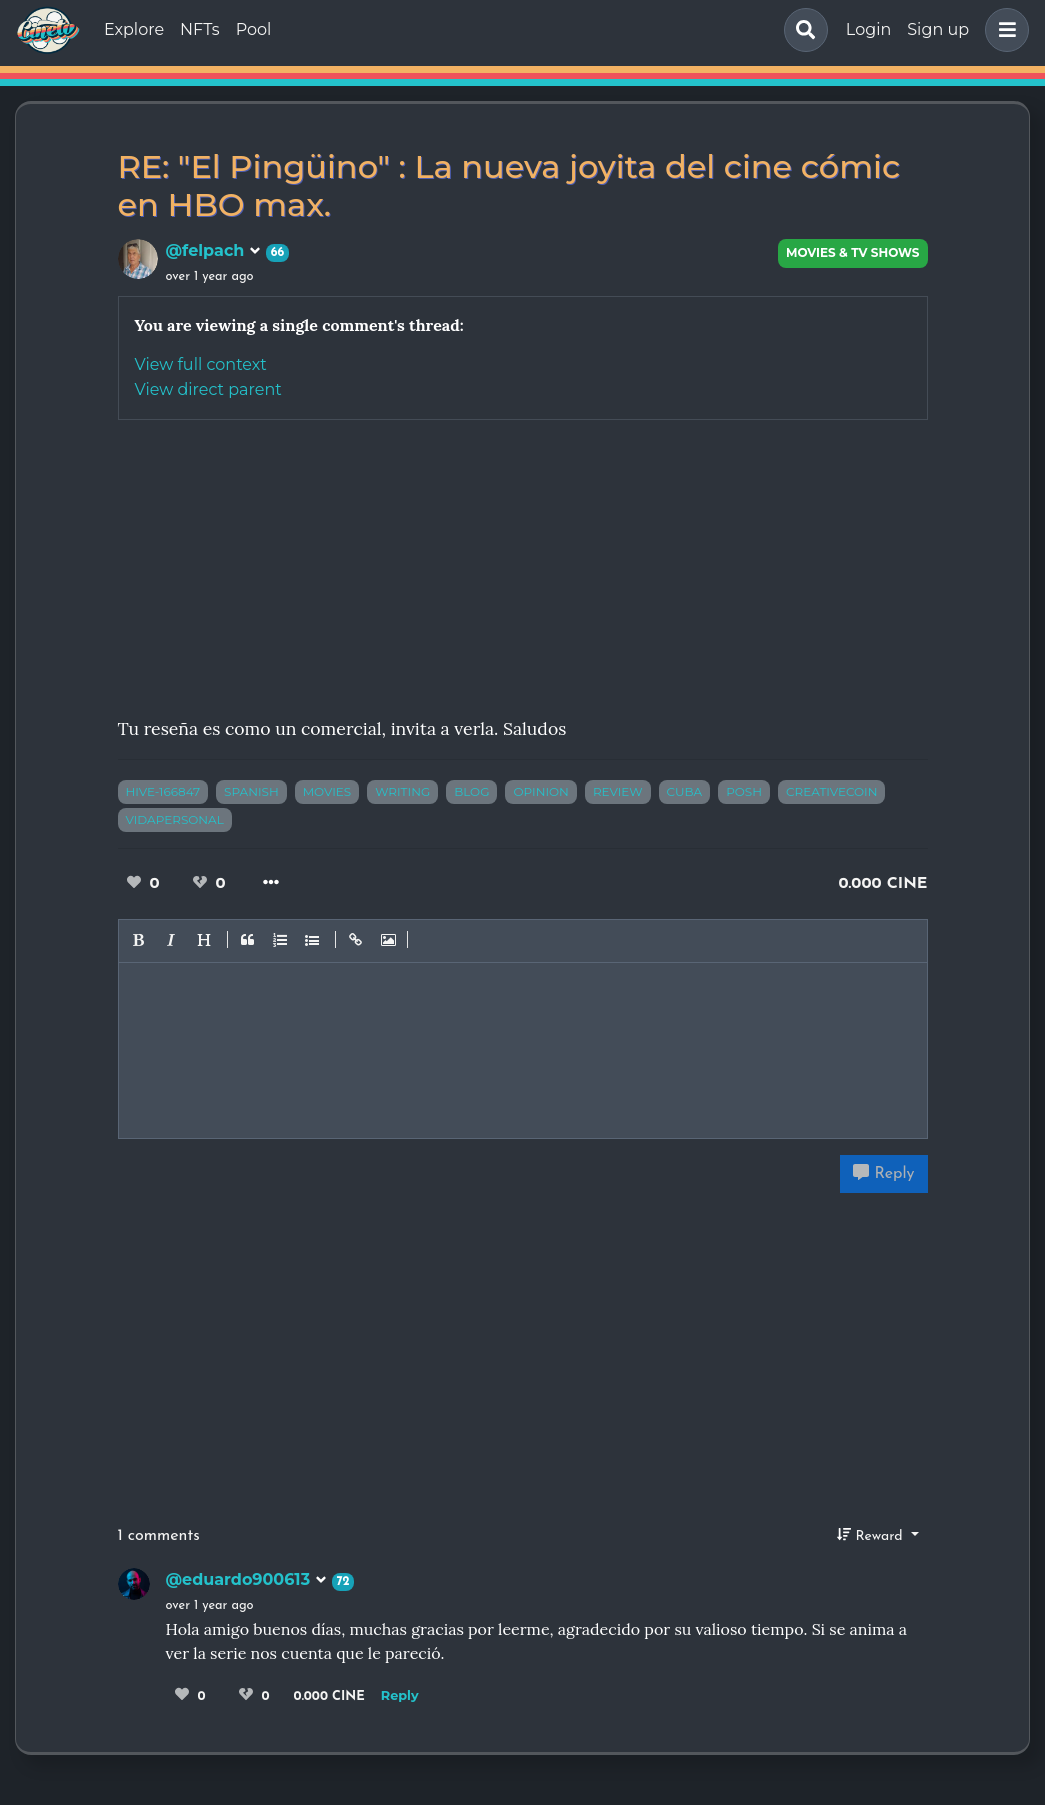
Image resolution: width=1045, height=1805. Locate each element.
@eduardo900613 (246, 1579)
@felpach (213, 250)
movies (327, 791)
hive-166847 (163, 791)
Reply (883, 1173)
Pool (254, 29)
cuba (685, 791)
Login (868, 29)
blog (471, 791)
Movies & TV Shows (853, 252)
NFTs (200, 29)
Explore (134, 29)
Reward (872, 1535)
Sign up (938, 29)
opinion (540, 791)
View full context (201, 364)
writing (402, 791)
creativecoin (831, 791)
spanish (251, 791)
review (618, 791)
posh (744, 791)
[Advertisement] (523, 560)
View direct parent (208, 389)
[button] (1003, 30)
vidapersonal (175, 819)
